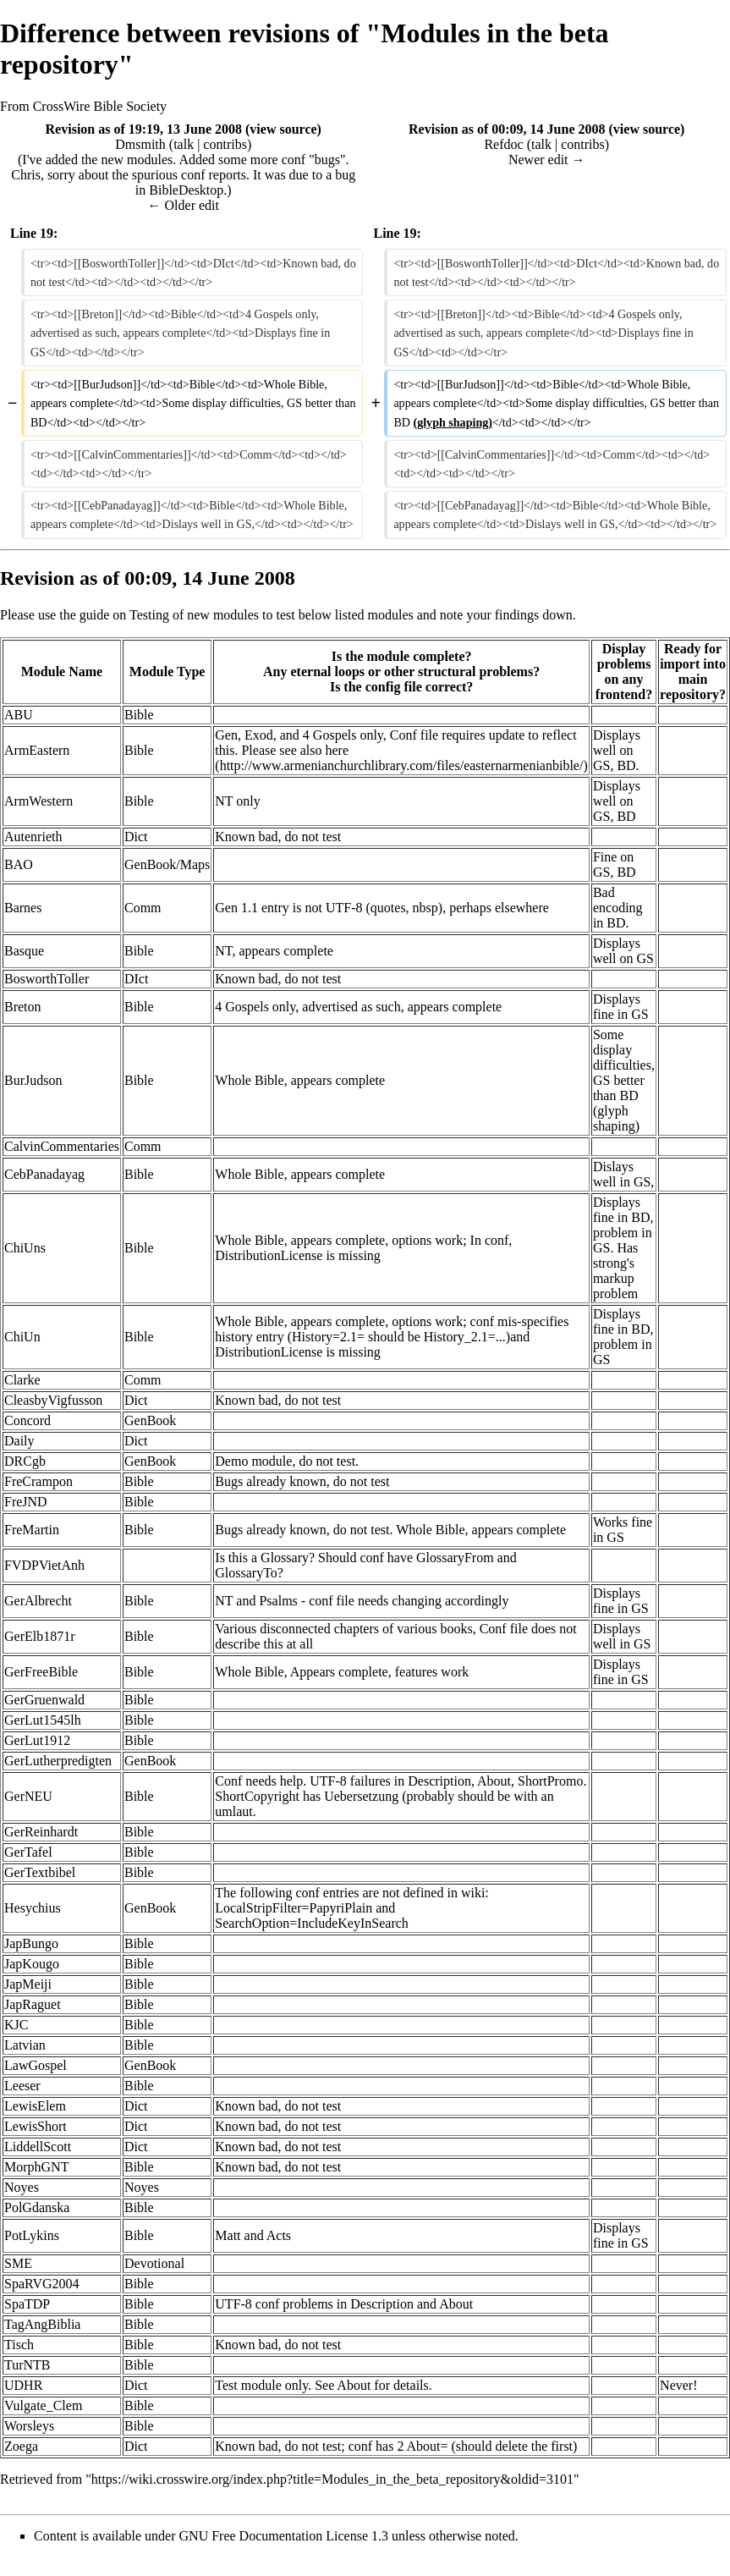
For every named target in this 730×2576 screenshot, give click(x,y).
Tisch (19, 2344)
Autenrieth (33, 836)
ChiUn (22, 1336)
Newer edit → (546, 159)
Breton (22, 1006)
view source (283, 129)
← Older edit (183, 205)
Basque (24, 951)
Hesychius (32, 1908)
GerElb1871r (39, 1636)
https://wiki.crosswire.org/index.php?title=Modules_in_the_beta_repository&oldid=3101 (332, 2479)
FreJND (25, 1501)
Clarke (22, 1380)
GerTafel (28, 1852)
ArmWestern (38, 801)
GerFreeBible (41, 1672)
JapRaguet (32, 2004)
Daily (19, 1441)
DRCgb (25, 1461)
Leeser (22, 2085)
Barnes (22, 907)
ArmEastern (36, 750)
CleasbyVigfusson (53, 1400)
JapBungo (31, 1943)
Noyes (21, 2187)
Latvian (25, 2045)
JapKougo (31, 1964)
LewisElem (35, 2106)
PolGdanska (36, 2207)
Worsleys (29, 2426)
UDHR (23, 2385)
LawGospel (35, 2065)
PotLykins (31, 2235)
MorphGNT (36, 2167)
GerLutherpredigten (58, 1760)
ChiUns (25, 1248)
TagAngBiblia (42, 2324)
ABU (18, 714)
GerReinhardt (41, 1832)
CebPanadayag (44, 1174)
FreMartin (31, 1529)
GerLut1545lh (42, 1720)
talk (183, 144)
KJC (16, 2024)
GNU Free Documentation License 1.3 (283, 2536)
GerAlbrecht (38, 1600)
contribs (225, 144)
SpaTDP (27, 2304)
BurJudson (33, 1080)
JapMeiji (28, 1984)
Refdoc (503, 144)
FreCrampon (38, 1481)
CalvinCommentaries (61, 1146)
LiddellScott (37, 2146)
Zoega (21, 2446)
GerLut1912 (37, 1740)
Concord (27, 1420)
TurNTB (27, 2365)
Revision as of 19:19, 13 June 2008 (144, 129)
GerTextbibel (39, 1872)
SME (18, 2263)
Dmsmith (140, 144)
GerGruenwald (44, 1700)
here (337, 750)
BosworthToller (46, 979)
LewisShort (35, 2126)
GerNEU (28, 1796)
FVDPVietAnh (44, 1565)
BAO (18, 864)
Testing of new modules (194, 615)
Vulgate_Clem (43, 2405)
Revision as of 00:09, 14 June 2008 (507, 129)
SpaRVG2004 (42, 2283)
